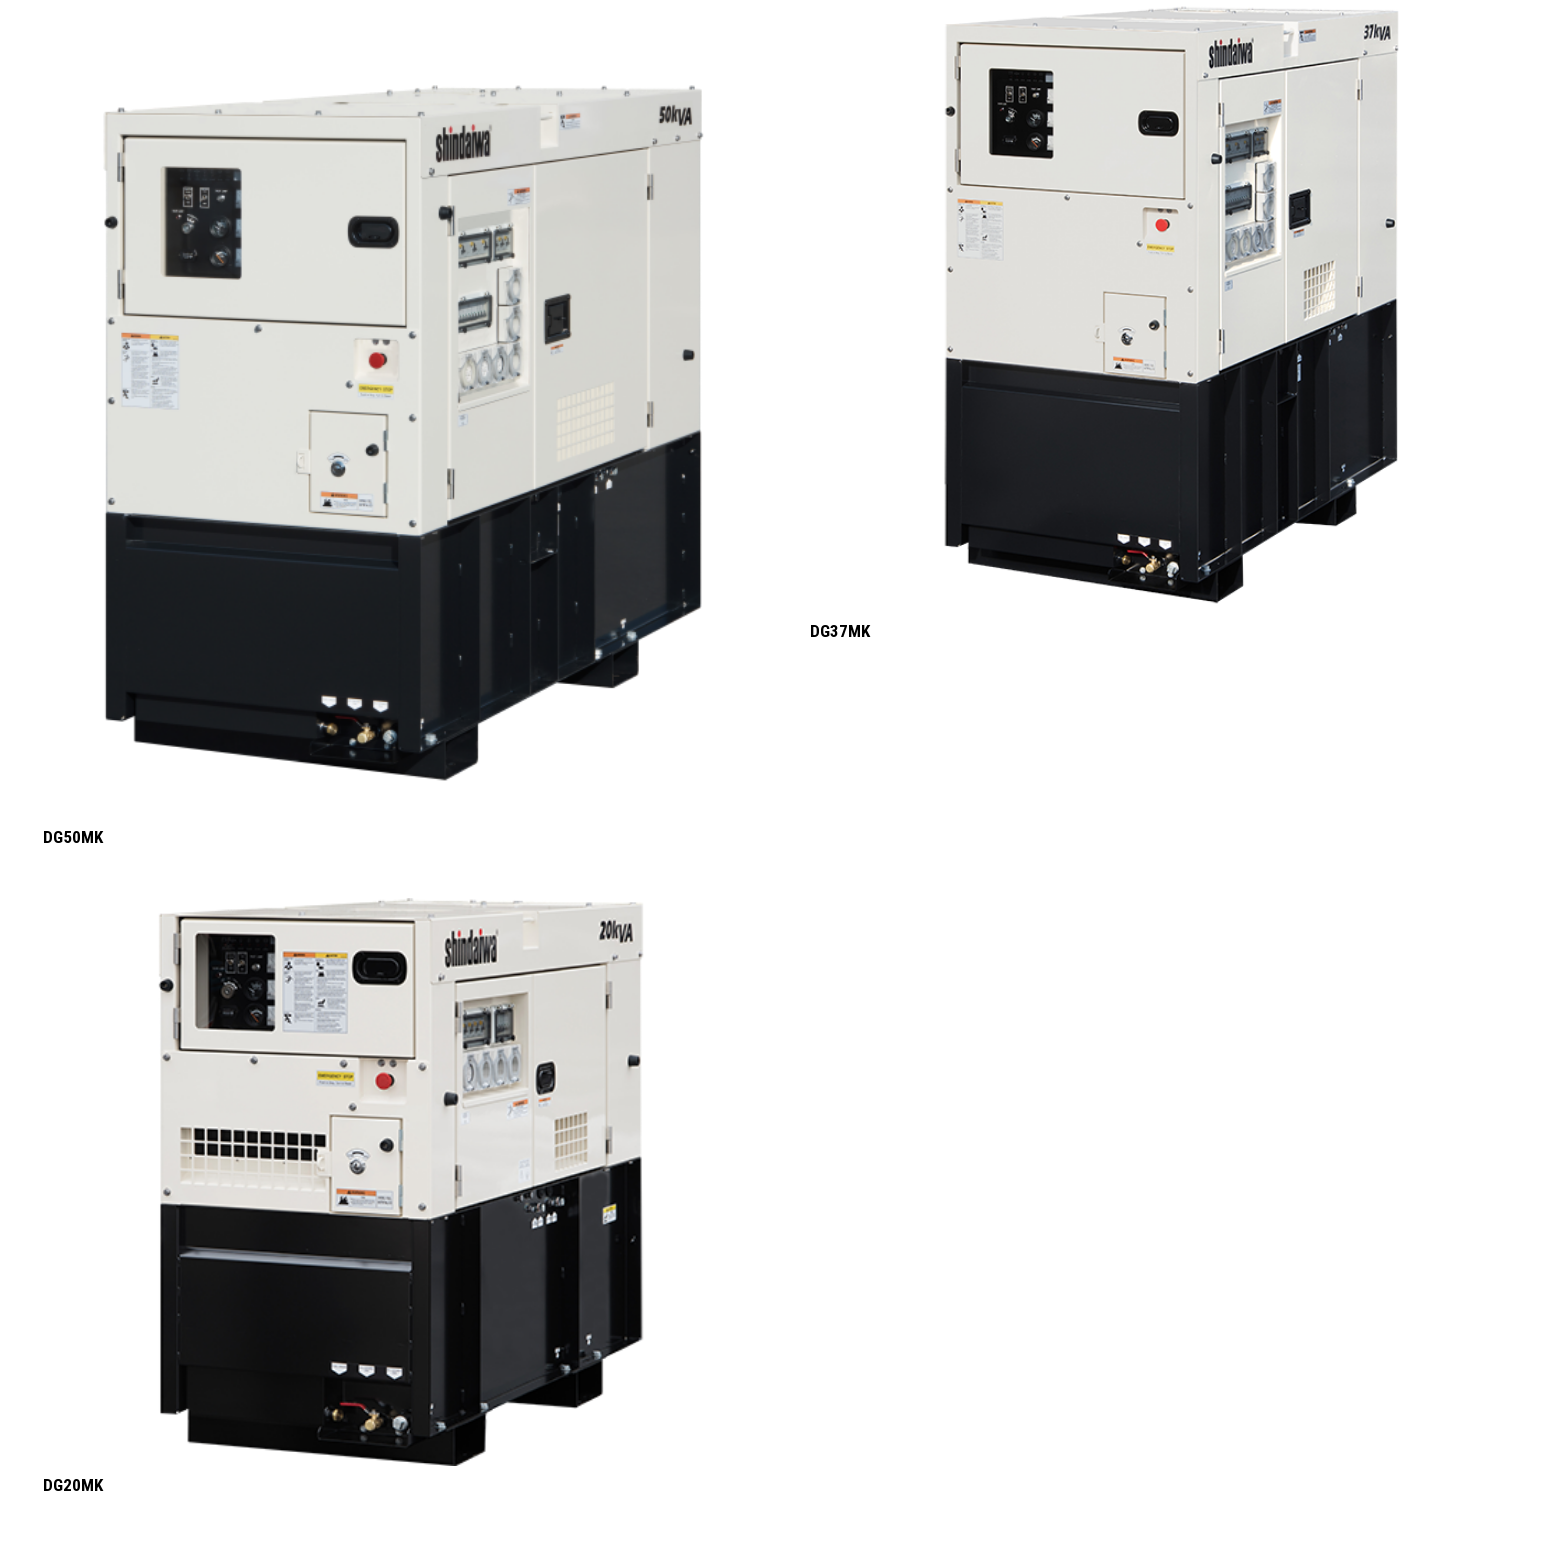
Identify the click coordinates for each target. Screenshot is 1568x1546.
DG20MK (73, 1485)
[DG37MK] (1168, 306)
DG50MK (73, 837)
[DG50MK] (401, 409)
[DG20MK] (401, 1182)
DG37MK (840, 631)
